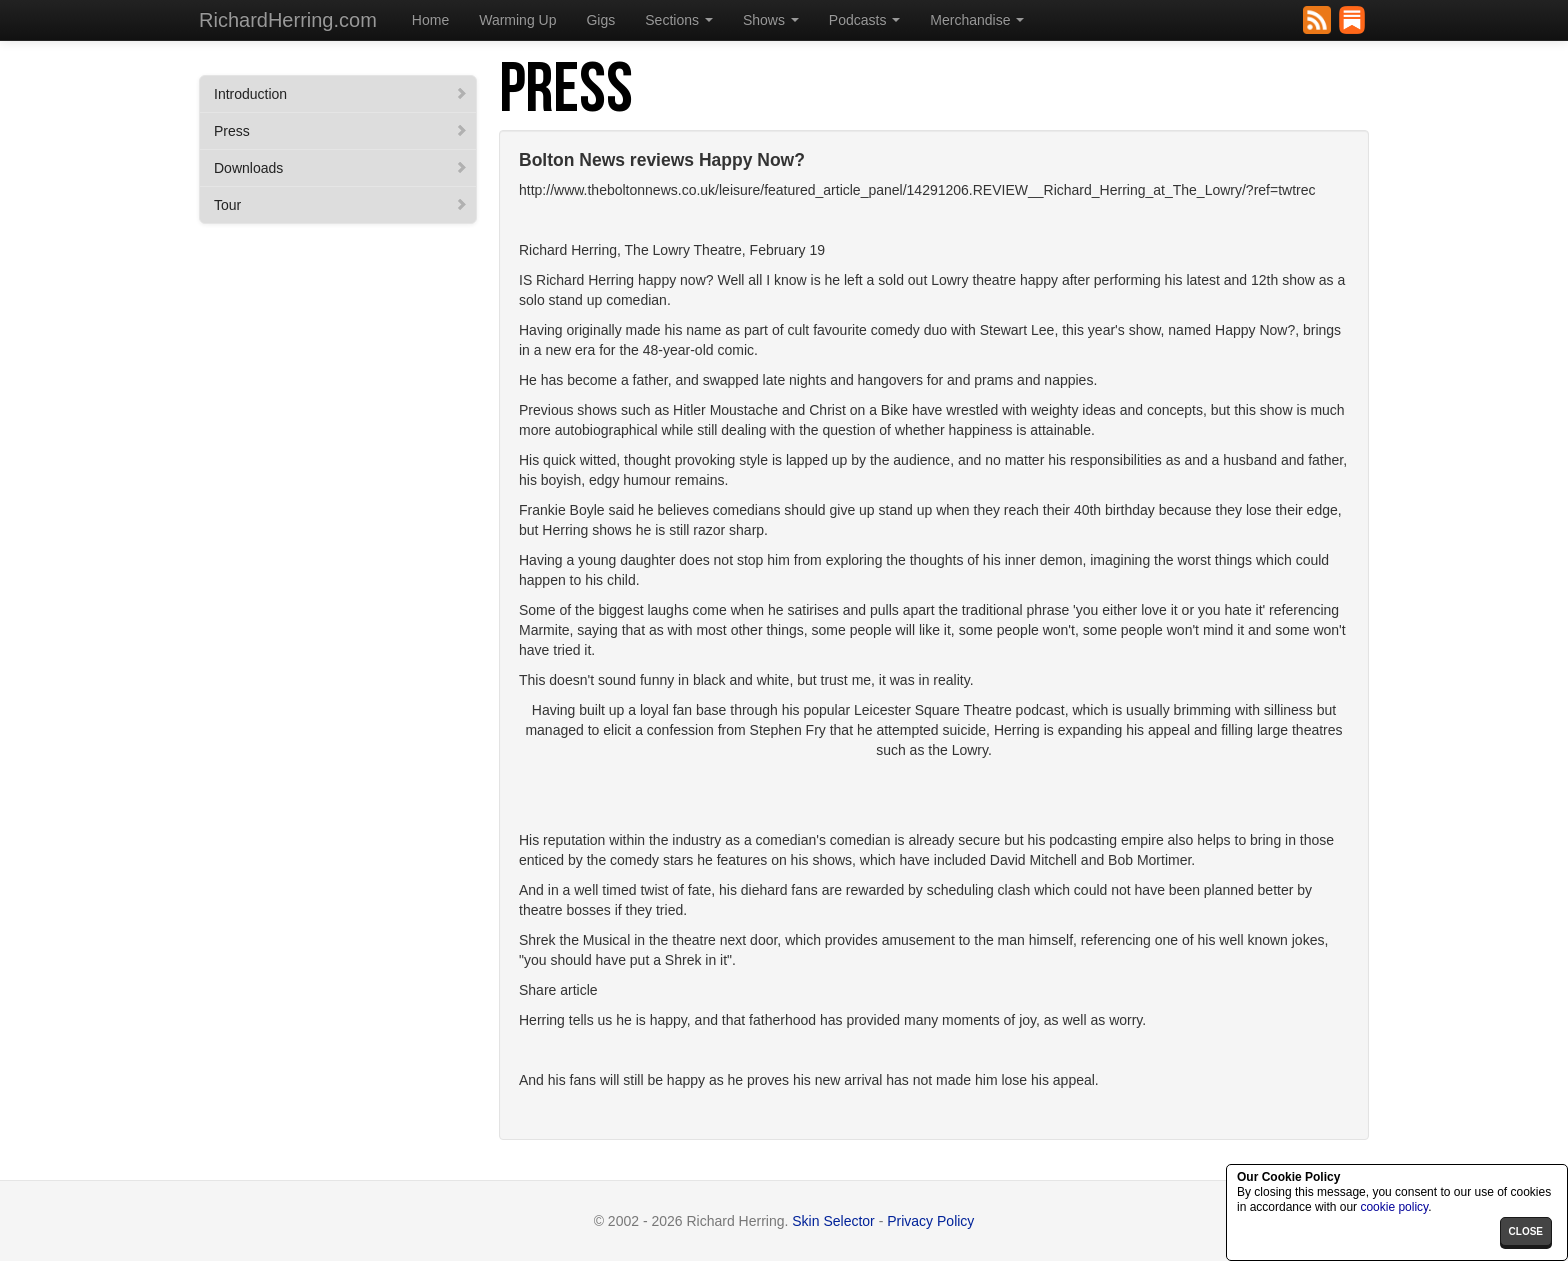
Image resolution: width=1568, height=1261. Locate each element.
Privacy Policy (930, 1221)
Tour (341, 205)
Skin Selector (833, 1221)
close (1526, 1231)
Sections (679, 20)
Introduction (341, 94)
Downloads (341, 168)
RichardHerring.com (288, 20)
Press (341, 131)
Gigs (600, 20)
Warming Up (517, 20)
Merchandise (977, 20)
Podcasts (864, 20)
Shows (771, 20)
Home (430, 20)
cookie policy (1394, 1207)
